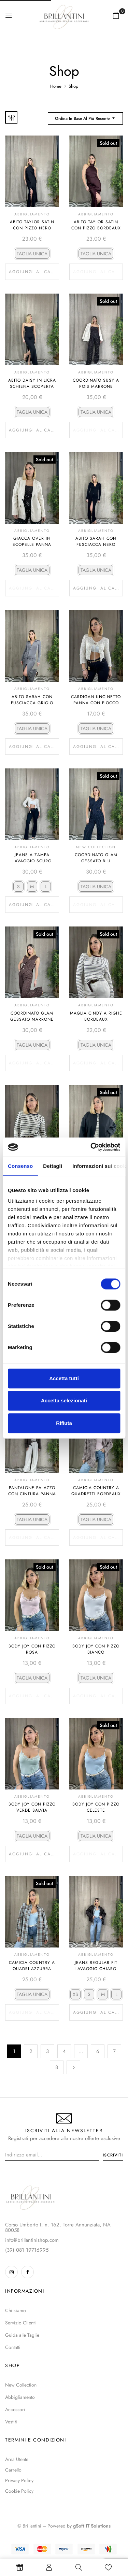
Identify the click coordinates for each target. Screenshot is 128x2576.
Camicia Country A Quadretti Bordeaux (96, 1491)
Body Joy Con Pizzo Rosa (32, 1649)
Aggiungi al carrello (34, 272)
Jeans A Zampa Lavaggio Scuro (32, 858)
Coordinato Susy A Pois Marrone (96, 383)
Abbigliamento (32, 214)
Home (55, 86)
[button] (116, 15)
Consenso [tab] (20, 1166)
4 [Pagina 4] (64, 2051)
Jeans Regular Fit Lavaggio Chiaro (96, 1965)
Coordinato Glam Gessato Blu (96, 858)
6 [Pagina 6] (97, 2051)
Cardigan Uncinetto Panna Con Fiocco (96, 700)
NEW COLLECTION (96, 847)
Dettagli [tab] (52, 1166)
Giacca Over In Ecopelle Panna (32, 541)
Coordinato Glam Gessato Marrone (32, 1016)
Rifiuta (64, 1423)
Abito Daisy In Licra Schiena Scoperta (32, 383)
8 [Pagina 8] (56, 2067)
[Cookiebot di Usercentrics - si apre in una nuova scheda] (91, 1147)
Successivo (73, 2067)
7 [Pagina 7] (114, 2051)
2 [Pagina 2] (30, 2051)
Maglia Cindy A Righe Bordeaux (96, 1016)
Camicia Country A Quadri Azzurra (32, 1965)
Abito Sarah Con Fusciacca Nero (95, 541)
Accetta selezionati (64, 1400)
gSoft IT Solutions (92, 2525)
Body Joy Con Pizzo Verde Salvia (32, 1807)
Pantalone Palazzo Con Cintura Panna (32, 1491)
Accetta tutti (64, 1378)
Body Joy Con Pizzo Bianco (95, 1649)
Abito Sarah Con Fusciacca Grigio (32, 700)
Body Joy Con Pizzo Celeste (95, 1807)
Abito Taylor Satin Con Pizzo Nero (32, 225)
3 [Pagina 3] (47, 2051)
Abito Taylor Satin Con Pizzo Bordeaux (96, 225)
